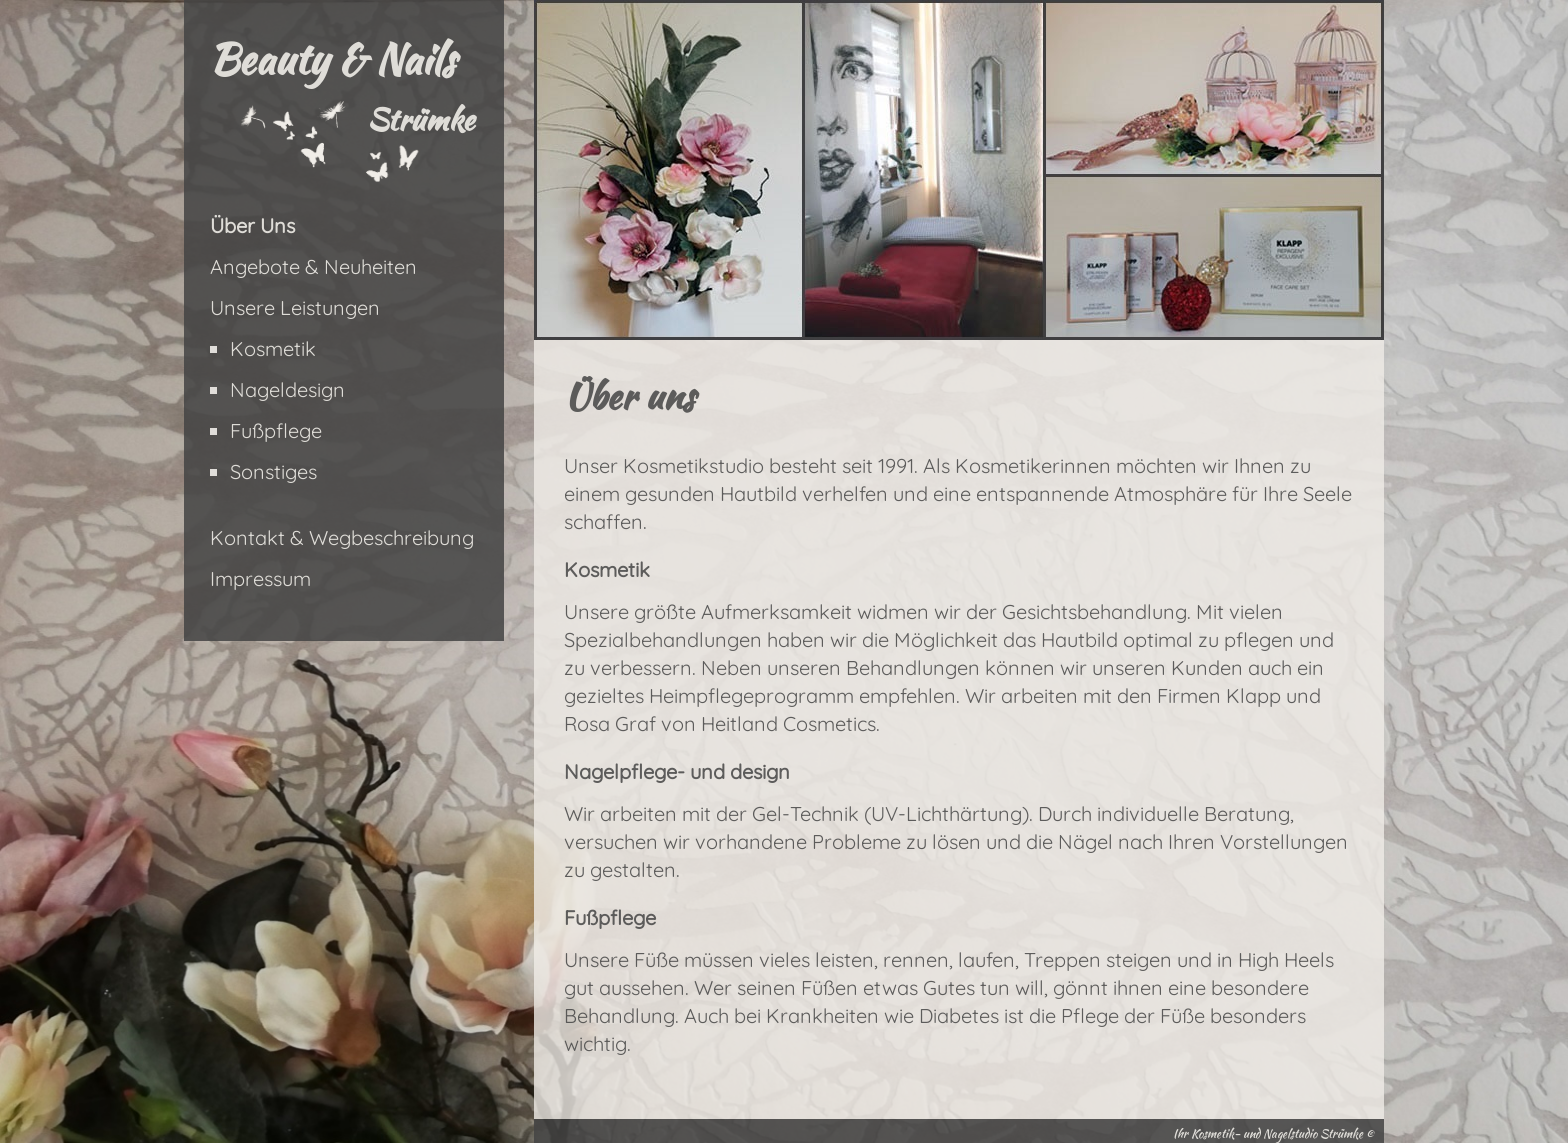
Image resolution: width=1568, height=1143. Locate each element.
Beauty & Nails (332, 59)
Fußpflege (276, 430)
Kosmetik (273, 348)
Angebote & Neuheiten (313, 266)
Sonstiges (273, 471)
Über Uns (252, 225)
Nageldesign (287, 389)
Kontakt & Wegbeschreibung (342, 537)
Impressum (260, 578)
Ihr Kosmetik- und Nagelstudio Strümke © (1273, 1133)
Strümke (420, 119)
